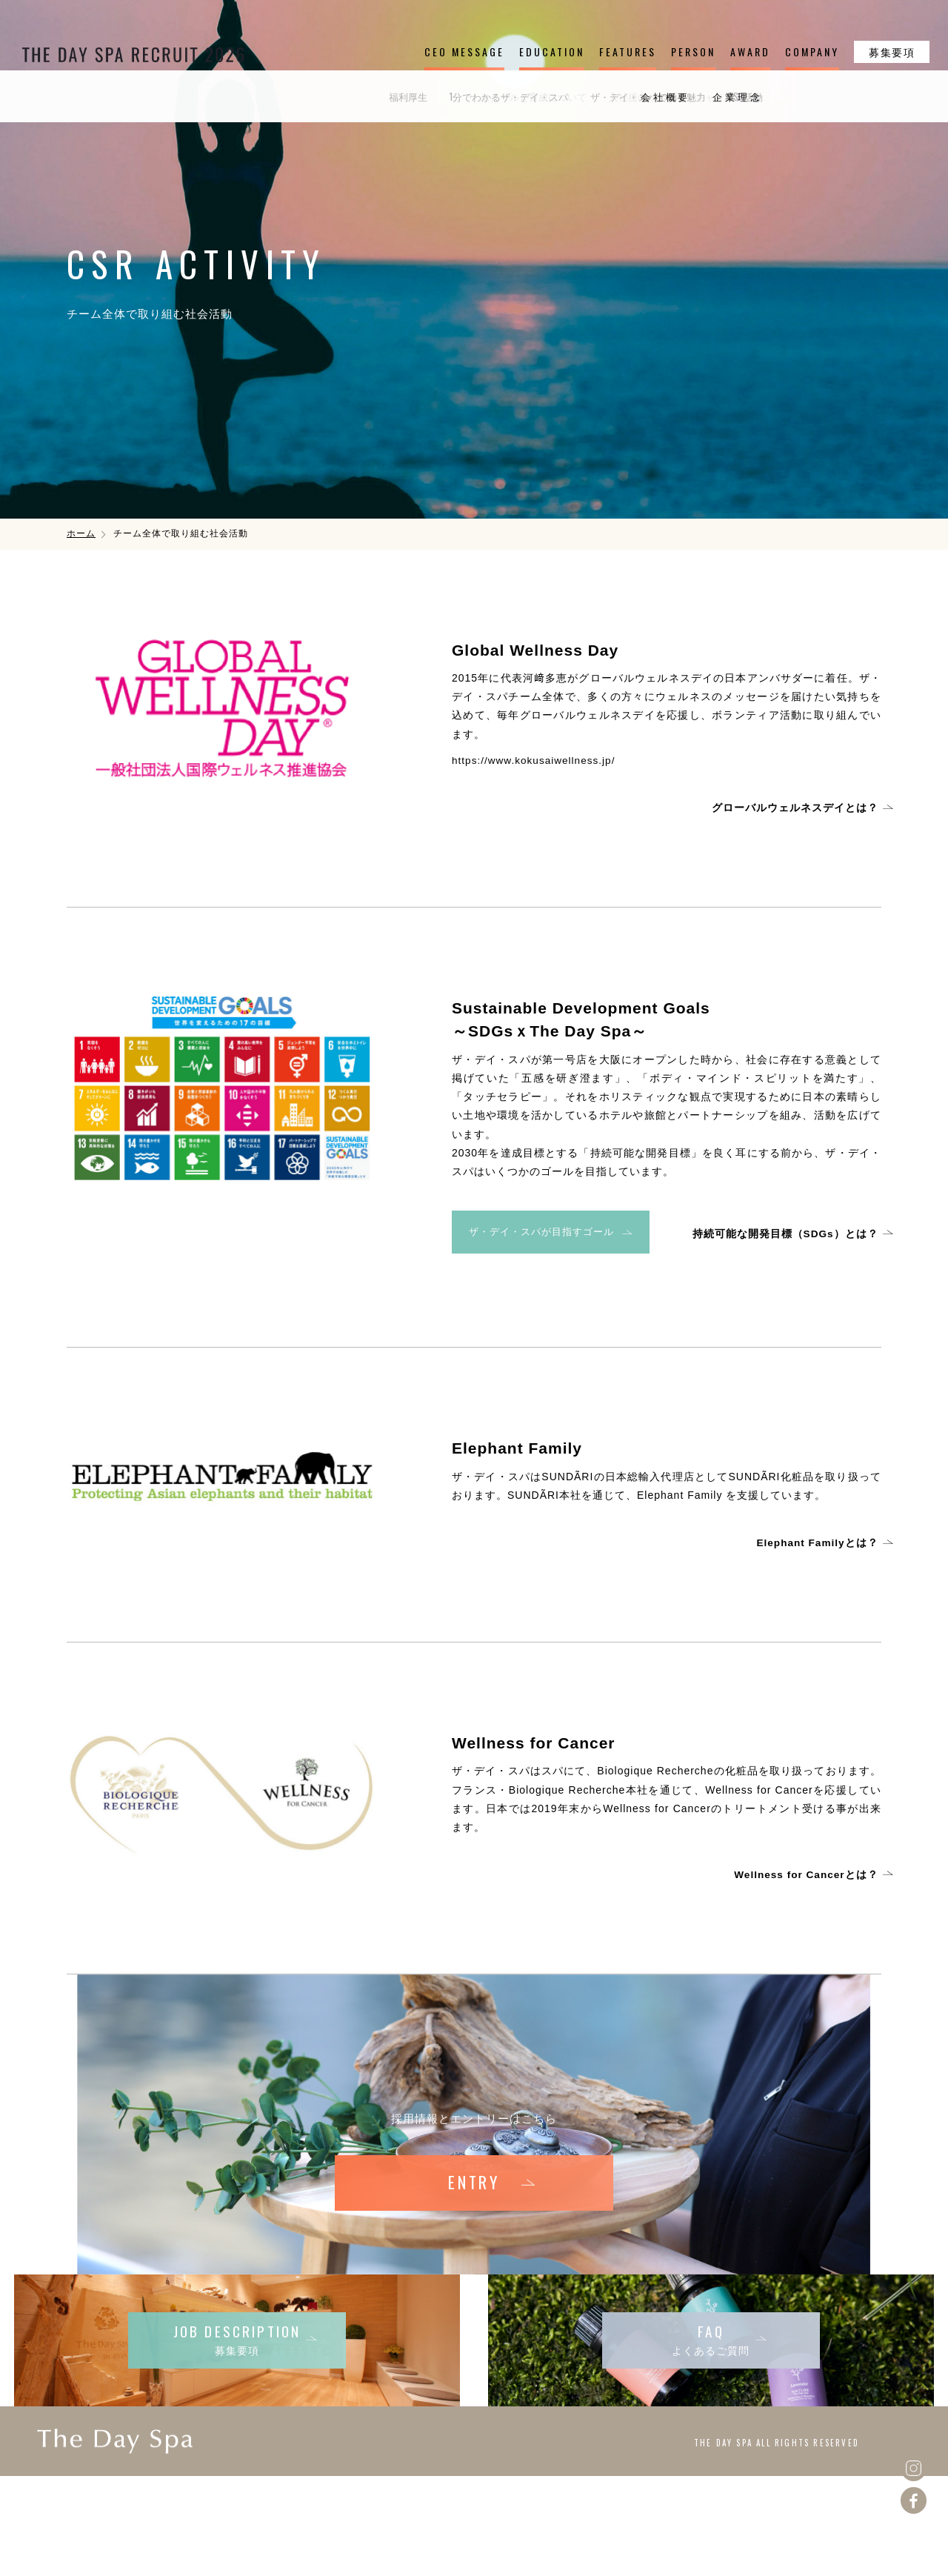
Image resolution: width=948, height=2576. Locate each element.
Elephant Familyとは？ (819, 1540)
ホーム (81, 533)
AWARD (750, 51)
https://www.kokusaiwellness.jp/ (535, 760)
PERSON (693, 51)
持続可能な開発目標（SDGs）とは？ (788, 1233)
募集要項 (892, 51)
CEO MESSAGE (464, 51)
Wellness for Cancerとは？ (808, 1873)
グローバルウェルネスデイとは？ (798, 808)
